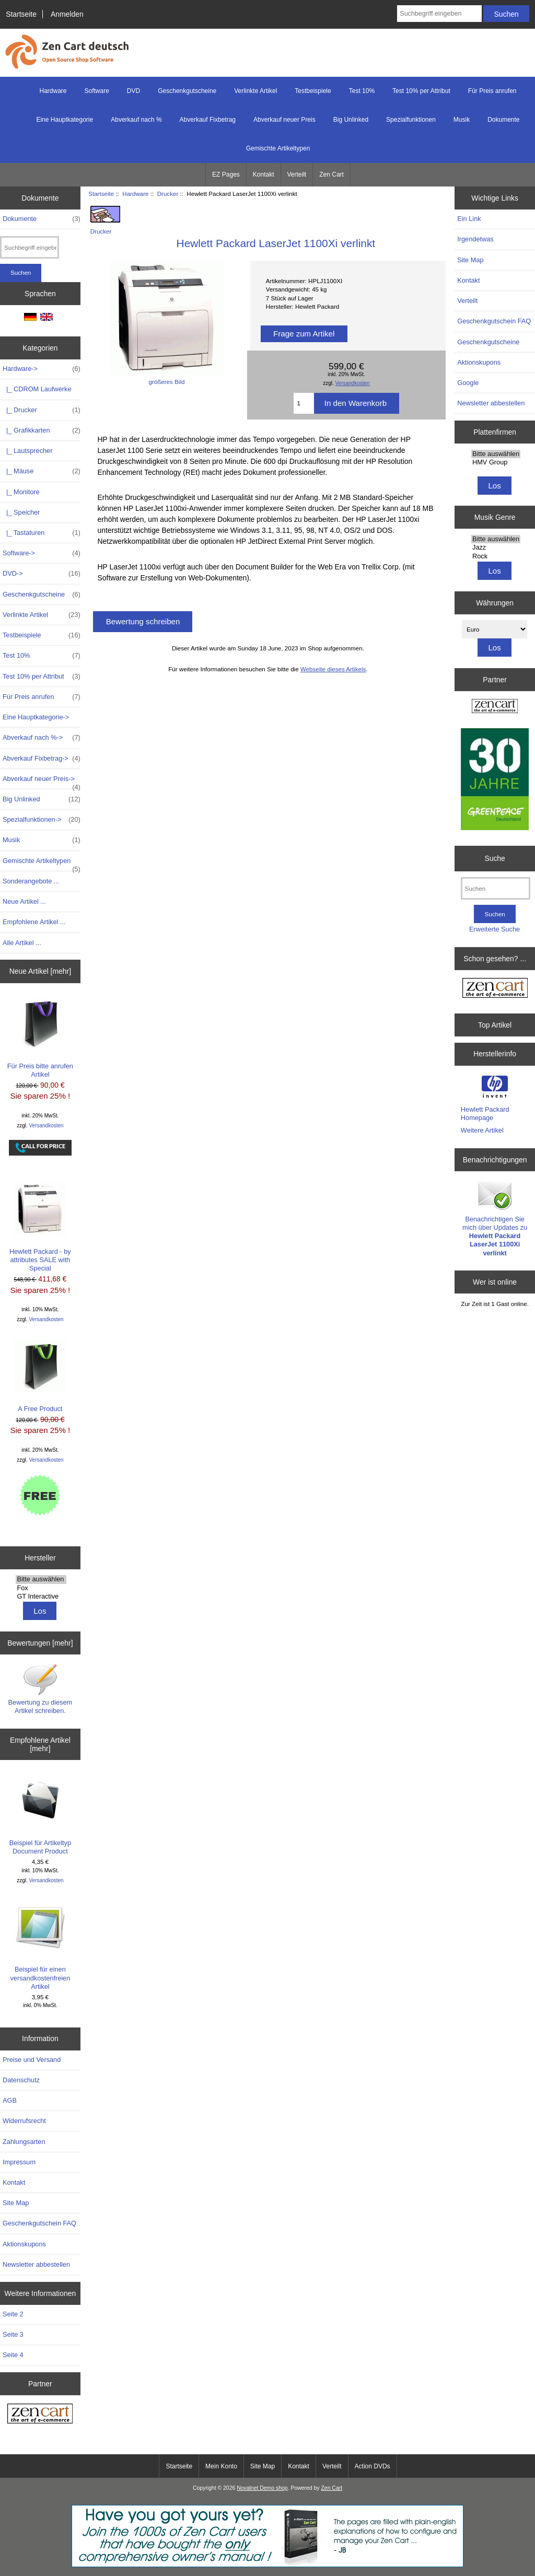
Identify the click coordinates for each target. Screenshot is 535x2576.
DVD (133, 91)
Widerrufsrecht (24, 2121)
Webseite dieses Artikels (333, 669)
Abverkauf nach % (136, 119)
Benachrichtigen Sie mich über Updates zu (494, 1217)
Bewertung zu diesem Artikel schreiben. (40, 1689)
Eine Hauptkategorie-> (36, 717)
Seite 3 (13, 2334)
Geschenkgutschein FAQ (39, 2223)
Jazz (495, 547)
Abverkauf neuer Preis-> (41, 781)
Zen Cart (331, 174)
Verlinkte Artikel (255, 91)
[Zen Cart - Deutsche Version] (40, 2415)
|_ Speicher (21, 512)
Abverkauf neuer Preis (284, 119)
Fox (41, 1588)
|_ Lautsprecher (27, 450)
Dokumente (503, 119)
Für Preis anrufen (492, 91)
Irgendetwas (475, 239)
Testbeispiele (313, 91)
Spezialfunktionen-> (41, 819)
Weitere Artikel (482, 1130)
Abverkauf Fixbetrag (208, 119)
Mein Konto (221, 2466)
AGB (10, 2100)
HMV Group (495, 462)
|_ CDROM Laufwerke (37, 389)
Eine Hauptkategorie (64, 119)
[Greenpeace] (495, 780)
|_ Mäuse (41, 471)
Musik (461, 119)
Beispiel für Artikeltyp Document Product (40, 1814)
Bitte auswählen (41, 1579)
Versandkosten (46, 1125)
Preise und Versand (32, 2060)
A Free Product (40, 1376)
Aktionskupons (24, 2244)
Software (97, 91)
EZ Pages (226, 174)
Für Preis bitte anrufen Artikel (40, 1037)
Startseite (21, 14)
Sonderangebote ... (31, 881)
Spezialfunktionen (411, 119)
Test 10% (362, 91)
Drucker (168, 193)
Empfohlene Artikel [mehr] (40, 1744)
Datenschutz (21, 2080)
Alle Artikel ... (22, 943)
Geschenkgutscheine (187, 91)
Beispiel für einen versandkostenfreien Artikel (40, 1945)
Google (468, 383)
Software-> (41, 553)
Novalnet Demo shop (262, 2488)
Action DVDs (372, 2466)
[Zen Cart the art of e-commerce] (495, 707)
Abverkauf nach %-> (41, 737)
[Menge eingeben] (304, 403)
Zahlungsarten (24, 2142)
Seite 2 (13, 2314)
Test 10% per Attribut (421, 91)
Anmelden (67, 14)
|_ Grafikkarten (41, 430)
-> (41, 369)
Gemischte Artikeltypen (278, 148)
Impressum (19, 2162)
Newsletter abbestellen (36, 2264)
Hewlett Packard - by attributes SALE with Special (40, 1228)
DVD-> (41, 573)
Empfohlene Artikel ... (34, 922)
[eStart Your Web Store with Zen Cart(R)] (267, 2564)
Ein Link (469, 219)
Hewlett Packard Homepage (485, 1113)
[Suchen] (495, 888)
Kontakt (263, 174)
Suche (494, 858)
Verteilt (297, 174)
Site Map (16, 2203)
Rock (495, 556)
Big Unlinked (350, 119)
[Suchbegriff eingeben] (439, 13)
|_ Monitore (21, 492)
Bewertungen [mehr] (40, 1643)
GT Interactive (41, 1596)
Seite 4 (13, 2355)
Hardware (135, 193)
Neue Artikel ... (24, 901)
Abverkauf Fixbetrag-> (41, 758)
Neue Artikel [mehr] (40, 971)
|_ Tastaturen (41, 533)
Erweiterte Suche (494, 929)
